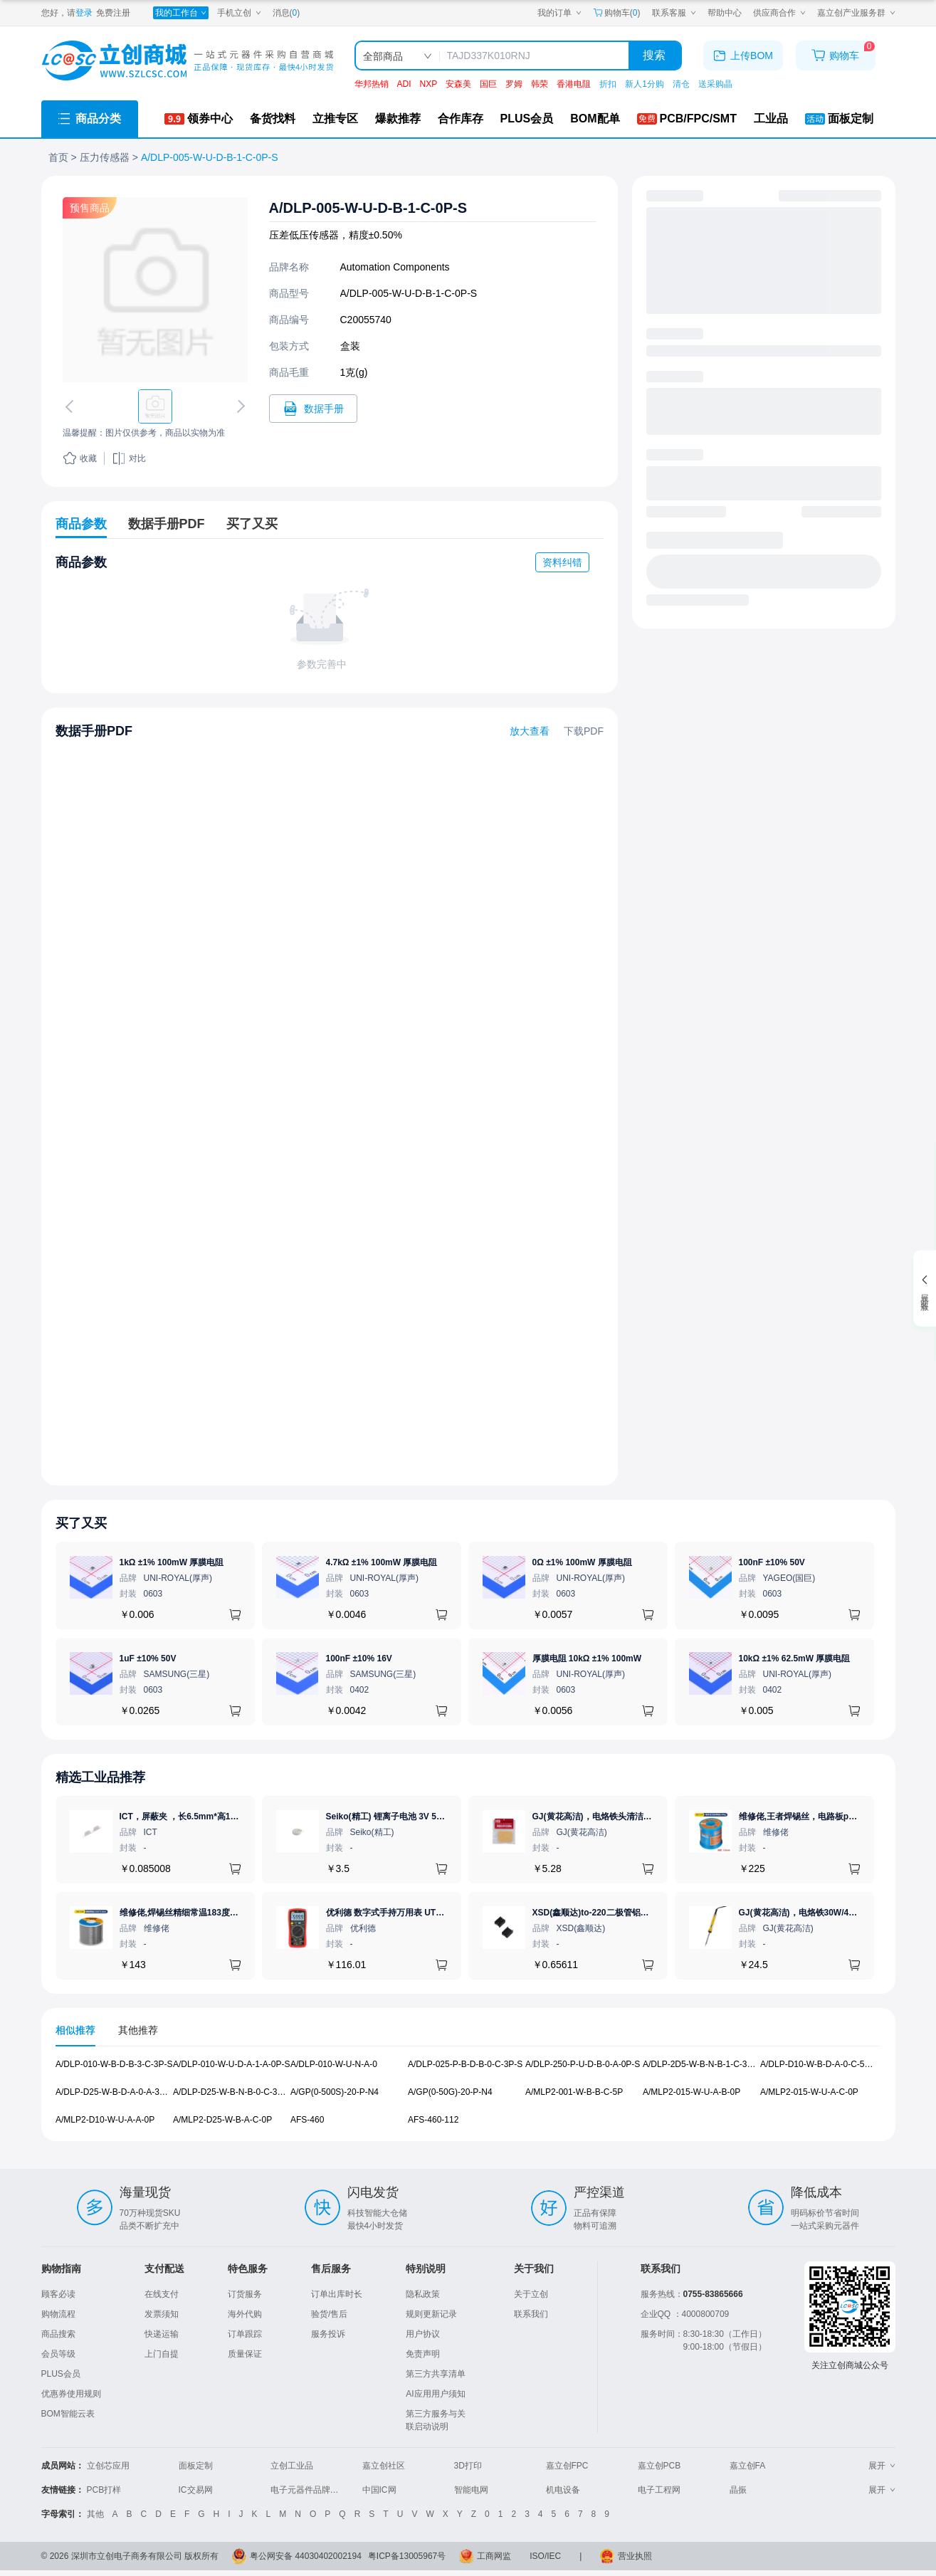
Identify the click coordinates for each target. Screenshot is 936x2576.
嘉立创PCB (659, 2466)
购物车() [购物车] (617, 12)
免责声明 (423, 2354)
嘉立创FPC (567, 2466)
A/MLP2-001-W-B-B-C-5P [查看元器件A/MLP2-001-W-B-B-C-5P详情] (574, 2092)
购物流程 (58, 2314)
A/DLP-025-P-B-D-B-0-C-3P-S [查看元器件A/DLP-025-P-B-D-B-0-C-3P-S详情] (465, 2064)
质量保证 (245, 2354)
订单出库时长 (336, 2294)
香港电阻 (574, 84)
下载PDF (584, 731)
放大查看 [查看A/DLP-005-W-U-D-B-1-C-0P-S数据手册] (529, 731)
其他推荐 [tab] (138, 2030)
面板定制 (196, 2466)
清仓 (681, 84)
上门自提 (161, 2354)
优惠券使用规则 (71, 2394)
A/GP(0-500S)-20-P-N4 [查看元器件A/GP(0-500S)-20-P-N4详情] (334, 2092)
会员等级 (58, 2354)
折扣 (607, 84)
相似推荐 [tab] (75, 2030)
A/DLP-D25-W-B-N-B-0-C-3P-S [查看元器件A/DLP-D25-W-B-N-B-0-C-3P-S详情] (232, 2092)
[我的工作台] (181, 12)
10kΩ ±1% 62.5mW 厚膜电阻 (795, 1658)
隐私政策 (423, 2294)
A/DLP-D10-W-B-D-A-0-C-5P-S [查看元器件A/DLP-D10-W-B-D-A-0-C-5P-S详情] (819, 2064)
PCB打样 (104, 2490)
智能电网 (471, 2490)
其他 (95, 2514)
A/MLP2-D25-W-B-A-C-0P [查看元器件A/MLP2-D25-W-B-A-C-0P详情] (222, 2119)
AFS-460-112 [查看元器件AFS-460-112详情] (433, 2119)
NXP (429, 84)
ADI (404, 84)
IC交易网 (196, 2490)
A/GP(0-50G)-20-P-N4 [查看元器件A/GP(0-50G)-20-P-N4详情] (450, 2092)
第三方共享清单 (436, 2374)
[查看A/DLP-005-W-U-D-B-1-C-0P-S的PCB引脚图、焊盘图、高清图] (155, 289)
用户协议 (423, 2334)
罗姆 (513, 84)
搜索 (654, 55)
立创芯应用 (108, 2466)
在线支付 (161, 2294)
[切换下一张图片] (237, 406)
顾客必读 (58, 2294)
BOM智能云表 (68, 2414)
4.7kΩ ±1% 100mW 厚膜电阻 (382, 1562)
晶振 (738, 2490)
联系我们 (531, 2314)
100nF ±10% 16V (359, 1658)
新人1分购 (644, 84)
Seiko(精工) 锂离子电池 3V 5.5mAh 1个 (402, 1816)
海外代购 (245, 2314)
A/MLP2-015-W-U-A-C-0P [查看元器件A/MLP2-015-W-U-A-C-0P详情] (809, 2092)
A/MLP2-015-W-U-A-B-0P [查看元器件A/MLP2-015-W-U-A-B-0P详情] (691, 2092)
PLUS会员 (60, 2374)
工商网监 (494, 2556)
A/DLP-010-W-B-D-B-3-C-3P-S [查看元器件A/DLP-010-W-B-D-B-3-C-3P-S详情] (114, 2064)
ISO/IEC (545, 2556)
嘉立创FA (748, 2466)
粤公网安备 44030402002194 (306, 2556)
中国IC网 (379, 2490)
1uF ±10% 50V (148, 1658)
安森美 (458, 84)
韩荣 (539, 84)
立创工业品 (291, 2466)
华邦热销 (371, 84)
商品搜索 (58, 2334)
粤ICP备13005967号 (407, 2556)
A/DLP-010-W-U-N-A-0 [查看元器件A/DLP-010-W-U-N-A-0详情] (333, 2064)
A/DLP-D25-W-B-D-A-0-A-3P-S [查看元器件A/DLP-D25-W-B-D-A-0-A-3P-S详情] (115, 2092)
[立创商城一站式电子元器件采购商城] (187, 61)
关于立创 (531, 2294)
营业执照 (635, 2556)
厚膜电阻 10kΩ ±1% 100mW (587, 1658)
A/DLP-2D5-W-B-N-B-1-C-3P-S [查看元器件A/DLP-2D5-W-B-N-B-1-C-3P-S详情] (702, 2064)
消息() (286, 13)
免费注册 (113, 13)
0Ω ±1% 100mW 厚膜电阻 (582, 1562)
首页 (58, 157)
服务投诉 (328, 2334)
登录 (84, 13)
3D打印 (468, 2466)
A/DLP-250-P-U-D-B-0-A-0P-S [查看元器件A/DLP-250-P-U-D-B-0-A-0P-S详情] (582, 2064)
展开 (881, 2466)
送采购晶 (715, 84)
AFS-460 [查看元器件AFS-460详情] (307, 2119)
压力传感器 (105, 157)
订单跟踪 (245, 2334)
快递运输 (161, 2334)
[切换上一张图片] (71, 406)
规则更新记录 (431, 2314)
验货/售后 (329, 2314)
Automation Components (395, 267)
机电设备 (563, 2490)
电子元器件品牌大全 (308, 2490)
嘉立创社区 (383, 2466)
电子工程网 (659, 2490)
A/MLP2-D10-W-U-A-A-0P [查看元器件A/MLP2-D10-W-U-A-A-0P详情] (105, 2119)
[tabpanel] (468, 2099)
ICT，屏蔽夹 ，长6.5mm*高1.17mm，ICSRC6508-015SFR (233, 1816)
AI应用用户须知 (435, 2394)
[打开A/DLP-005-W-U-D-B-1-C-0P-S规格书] (313, 408)
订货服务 (245, 2294)
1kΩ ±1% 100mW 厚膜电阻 (172, 1562)
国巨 (488, 84)
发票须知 (161, 2314)
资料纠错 (562, 562)
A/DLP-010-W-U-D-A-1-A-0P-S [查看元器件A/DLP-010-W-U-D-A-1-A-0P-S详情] (231, 2064)
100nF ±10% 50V (772, 1562)
